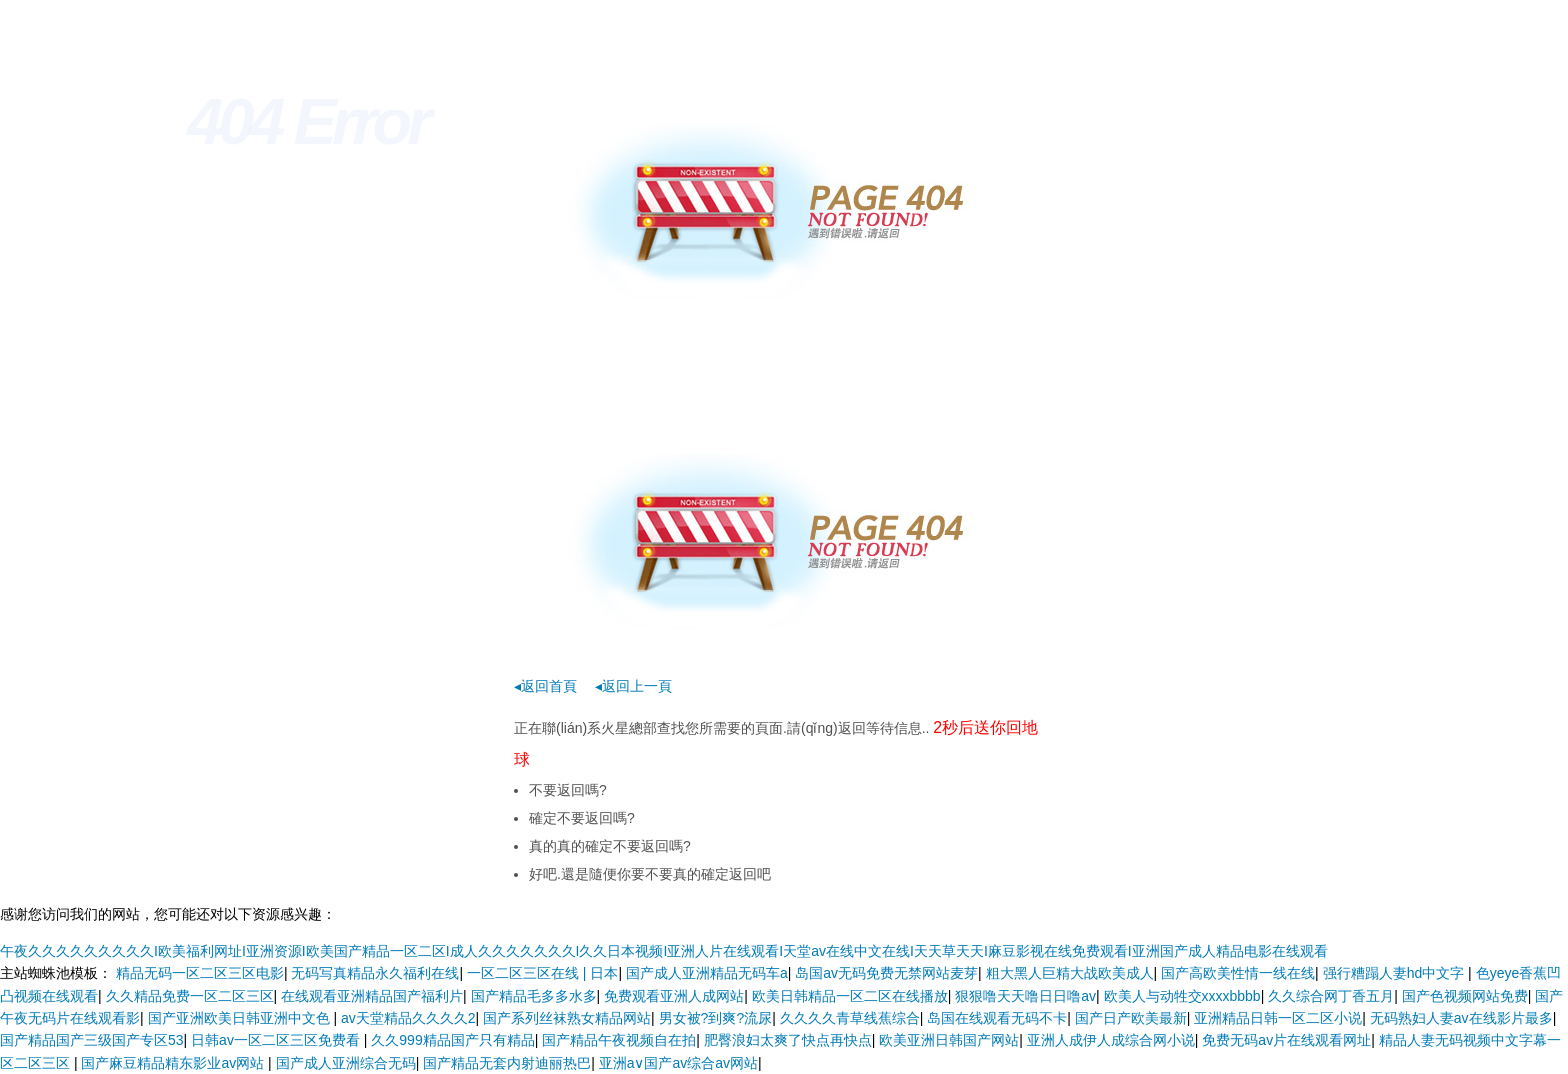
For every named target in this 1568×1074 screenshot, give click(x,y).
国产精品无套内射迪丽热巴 (507, 1063)
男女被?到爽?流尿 (716, 1018)
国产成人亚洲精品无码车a (707, 973)
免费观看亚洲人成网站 (674, 996)
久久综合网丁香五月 (1331, 996)
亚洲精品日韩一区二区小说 (1278, 1018)
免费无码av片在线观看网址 (1286, 1040)
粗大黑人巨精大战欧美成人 (1070, 973)
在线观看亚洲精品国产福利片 (372, 996)
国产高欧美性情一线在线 (1238, 973)
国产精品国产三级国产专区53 (92, 1040)
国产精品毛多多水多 (534, 996)
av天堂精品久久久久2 (408, 1018)
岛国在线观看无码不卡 (997, 1018)
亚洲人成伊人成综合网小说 (1111, 1040)
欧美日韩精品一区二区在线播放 (850, 996)
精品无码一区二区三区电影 (200, 973)
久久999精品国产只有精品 (452, 1040)
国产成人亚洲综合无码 (346, 1063)
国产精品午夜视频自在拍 (619, 1040)
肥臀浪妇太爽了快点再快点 (788, 1040)
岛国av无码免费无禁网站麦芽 (886, 973)
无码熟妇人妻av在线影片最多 (1461, 1018)
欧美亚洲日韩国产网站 (949, 1040)
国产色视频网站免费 (1465, 996)
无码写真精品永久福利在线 (375, 973)
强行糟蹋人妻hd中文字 (1395, 973)
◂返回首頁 (545, 686)
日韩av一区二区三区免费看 (277, 1040)
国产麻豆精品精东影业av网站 (174, 1063)
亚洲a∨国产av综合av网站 (678, 1063)
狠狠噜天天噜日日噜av (1025, 996)
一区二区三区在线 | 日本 (542, 973)
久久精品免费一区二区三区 (190, 996)
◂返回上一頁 (633, 686)
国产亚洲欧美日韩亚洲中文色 (241, 1018)
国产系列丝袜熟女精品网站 (567, 1018)
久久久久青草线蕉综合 (850, 1018)
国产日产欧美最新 (1131, 1018)
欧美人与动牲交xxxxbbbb (1182, 996)
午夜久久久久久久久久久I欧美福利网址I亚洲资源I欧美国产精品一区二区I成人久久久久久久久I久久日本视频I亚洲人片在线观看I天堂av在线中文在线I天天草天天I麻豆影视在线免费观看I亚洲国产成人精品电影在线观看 (664, 951)
